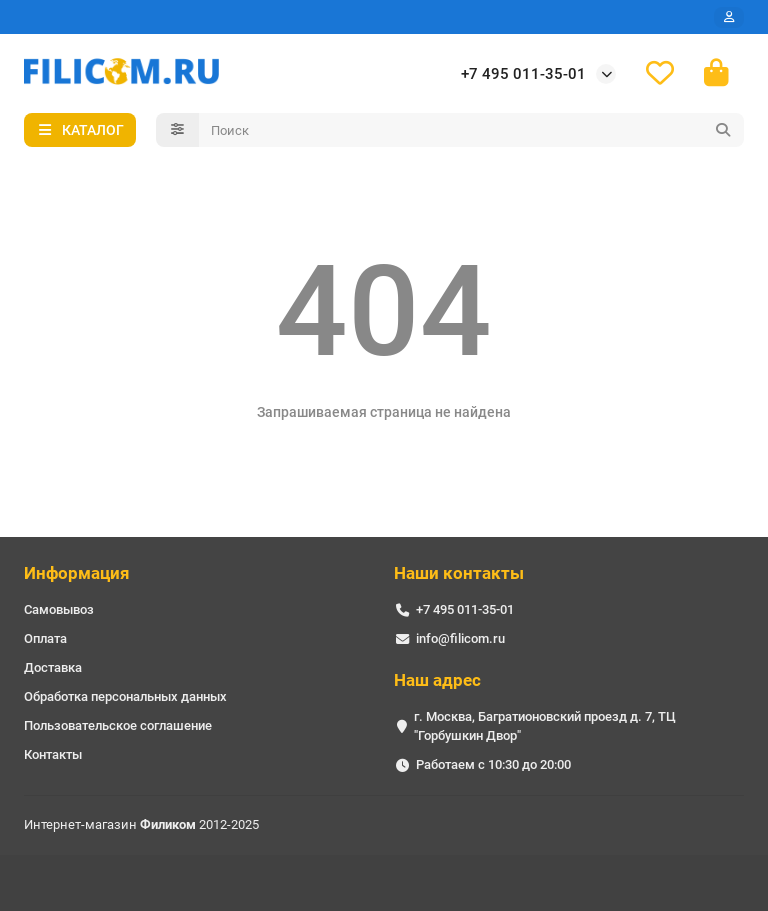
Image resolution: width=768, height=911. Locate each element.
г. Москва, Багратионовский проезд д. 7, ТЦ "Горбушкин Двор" (545, 726)
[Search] (472, 130)
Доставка (53, 667)
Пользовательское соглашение (118, 725)
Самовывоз (59, 609)
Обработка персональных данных (125, 696)
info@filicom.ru (460, 638)
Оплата (45, 638)
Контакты (53, 754)
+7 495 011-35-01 (523, 74)
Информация (77, 573)
